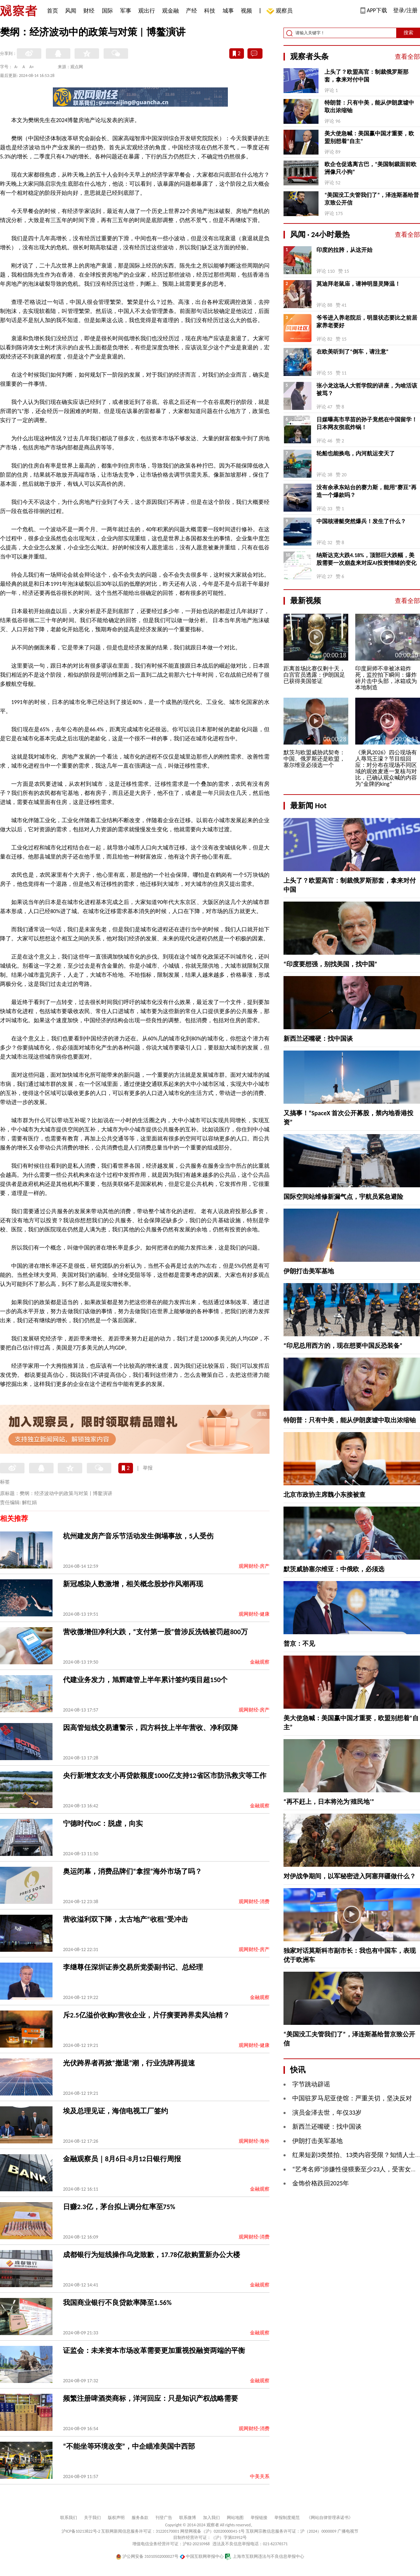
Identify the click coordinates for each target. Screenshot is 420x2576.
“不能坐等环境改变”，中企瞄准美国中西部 (129, 2446)
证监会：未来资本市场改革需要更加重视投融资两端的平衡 (154, 2350)
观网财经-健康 (254, 1614)
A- (16, 66)
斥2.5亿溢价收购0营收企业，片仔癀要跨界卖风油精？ (146, 2015)
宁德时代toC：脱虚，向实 (103, 1823)
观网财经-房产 (254, 1566)
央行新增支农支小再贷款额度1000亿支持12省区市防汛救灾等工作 (164, 1775)
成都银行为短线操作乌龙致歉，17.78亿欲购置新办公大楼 (151, 2254)
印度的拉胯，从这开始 (344, 250)
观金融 (170, 10)
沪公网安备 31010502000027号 (147, 2556)
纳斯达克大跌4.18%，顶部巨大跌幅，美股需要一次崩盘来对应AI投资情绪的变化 (366, 559)
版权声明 (116, 2517)
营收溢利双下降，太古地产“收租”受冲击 (125, 1919)
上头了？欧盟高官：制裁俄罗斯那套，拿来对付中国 (366, 76)
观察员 (281, 11)
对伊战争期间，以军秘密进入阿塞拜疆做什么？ (350, 1876)
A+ (31, 66)
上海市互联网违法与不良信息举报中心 (264, 2556)
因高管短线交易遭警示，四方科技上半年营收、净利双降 (150, 1727)
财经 (88, 10)
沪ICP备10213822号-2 (81, 2531)
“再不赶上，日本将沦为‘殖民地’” (329, 1802)
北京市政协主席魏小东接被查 (324, 1495)
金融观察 (260, 1662)
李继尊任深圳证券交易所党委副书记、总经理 (133, 1967)
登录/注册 (405, 10)
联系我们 (68, 2517)
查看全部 (407, 57)
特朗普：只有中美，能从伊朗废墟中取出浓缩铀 (369, 106)
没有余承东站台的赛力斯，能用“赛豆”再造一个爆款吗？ (366, 491)
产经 (191, 10)
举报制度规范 (287, 2517)
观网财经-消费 (254, 1902)
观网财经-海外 (254, 2141)
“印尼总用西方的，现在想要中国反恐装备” (343, 1346)
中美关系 (260, 2476)
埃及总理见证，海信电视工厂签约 (115, 2111)
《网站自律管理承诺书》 (330, 2517)
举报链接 (259, 2517)
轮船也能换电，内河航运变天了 (355, 453)
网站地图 (235, 2517)
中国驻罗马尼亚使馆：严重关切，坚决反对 (352, 2098)
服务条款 (140, 2517)
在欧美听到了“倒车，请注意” (352, 351)
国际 (107, 10)
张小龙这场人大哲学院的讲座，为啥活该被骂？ (366, 389)
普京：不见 (299, 1644)
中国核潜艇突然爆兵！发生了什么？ (361, 521)
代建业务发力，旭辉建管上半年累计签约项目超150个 (145, 1679)
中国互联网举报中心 (202, 2556)
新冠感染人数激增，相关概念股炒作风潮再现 (133, 1584)
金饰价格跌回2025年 (320, 2183)
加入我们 (211, 2517)
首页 (52, 10)
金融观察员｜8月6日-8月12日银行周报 (122, 2159)
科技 (209, 10)
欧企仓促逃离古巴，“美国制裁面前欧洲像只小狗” (370, 168)
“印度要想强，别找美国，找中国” (330, 964)
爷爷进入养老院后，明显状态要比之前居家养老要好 (366, 321)
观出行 (146, 10)
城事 (228, 10)
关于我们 (92, 2517)
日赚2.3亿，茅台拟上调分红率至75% (119, 2207)
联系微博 (187, 2517)
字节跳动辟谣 (311, 2084)
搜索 (408, 33)
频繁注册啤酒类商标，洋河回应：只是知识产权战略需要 (150, 2398)
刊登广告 (163, 2517)
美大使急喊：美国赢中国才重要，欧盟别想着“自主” (369, 137)
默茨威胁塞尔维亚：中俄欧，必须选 (334, 1569)
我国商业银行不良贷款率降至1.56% (117, 2302)
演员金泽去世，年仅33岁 (327, 2112)
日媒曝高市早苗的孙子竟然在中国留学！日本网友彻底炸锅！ (366, 423)
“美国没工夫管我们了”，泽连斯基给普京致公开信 (371, 199)
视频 (246, 10)
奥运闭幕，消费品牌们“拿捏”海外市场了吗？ (132, 1871)
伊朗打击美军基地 (309, 1271)
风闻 (70, 10)
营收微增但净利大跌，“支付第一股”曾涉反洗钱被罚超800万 (155, 1632)
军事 (125, 10)
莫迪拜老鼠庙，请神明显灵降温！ (358, 283)
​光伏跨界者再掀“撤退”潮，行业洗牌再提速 (129, 2063)
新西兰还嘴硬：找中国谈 (318, 1039)
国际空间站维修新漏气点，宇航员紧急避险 (343, 1197)
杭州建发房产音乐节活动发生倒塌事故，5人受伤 (138, 1536)
